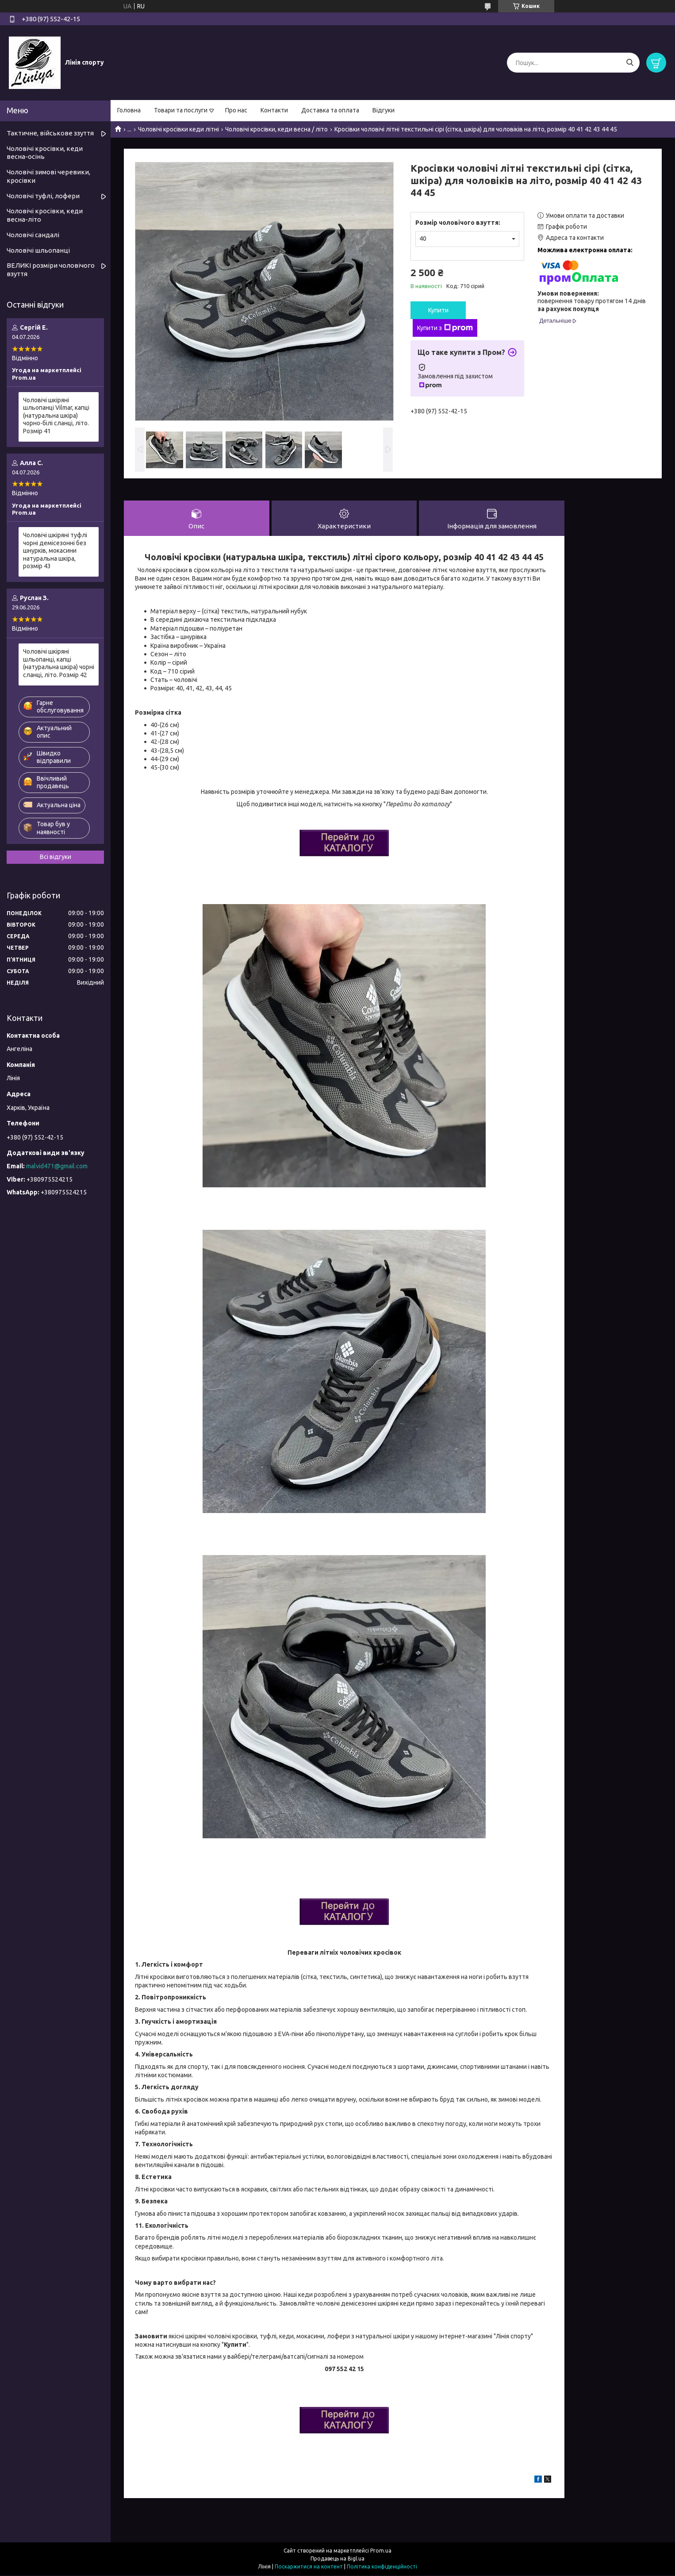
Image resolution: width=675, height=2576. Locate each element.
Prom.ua (380, 2551)
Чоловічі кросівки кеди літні (178, 129)
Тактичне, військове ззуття (50, 133)
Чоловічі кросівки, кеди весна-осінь (45, 153)
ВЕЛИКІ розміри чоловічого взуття (51, 269)
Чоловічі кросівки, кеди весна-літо (45, 215)
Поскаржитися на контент (309, 2567)
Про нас (236, 110)
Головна (129, 110)
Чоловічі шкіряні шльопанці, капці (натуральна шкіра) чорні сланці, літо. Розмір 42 (58, 663)
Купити (438, 310)
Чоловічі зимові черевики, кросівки (48, 176)
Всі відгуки (55, 856)
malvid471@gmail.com (57, 1166)
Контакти (274, 110)
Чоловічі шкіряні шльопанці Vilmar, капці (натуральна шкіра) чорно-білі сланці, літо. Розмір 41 (56, 416)
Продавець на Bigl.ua (337, 2559)
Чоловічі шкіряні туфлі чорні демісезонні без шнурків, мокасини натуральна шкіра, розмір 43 (55, 550)
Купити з (445, 328)
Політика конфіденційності (382, 2567)
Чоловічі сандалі (33, 235)
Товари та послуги (180, 110)
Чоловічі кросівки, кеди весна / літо (276, 129)
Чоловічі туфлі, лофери (43, 196)
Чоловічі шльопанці (38, 250)
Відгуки (383, 110)
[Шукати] (630, 63)
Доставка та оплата (330, 110)
